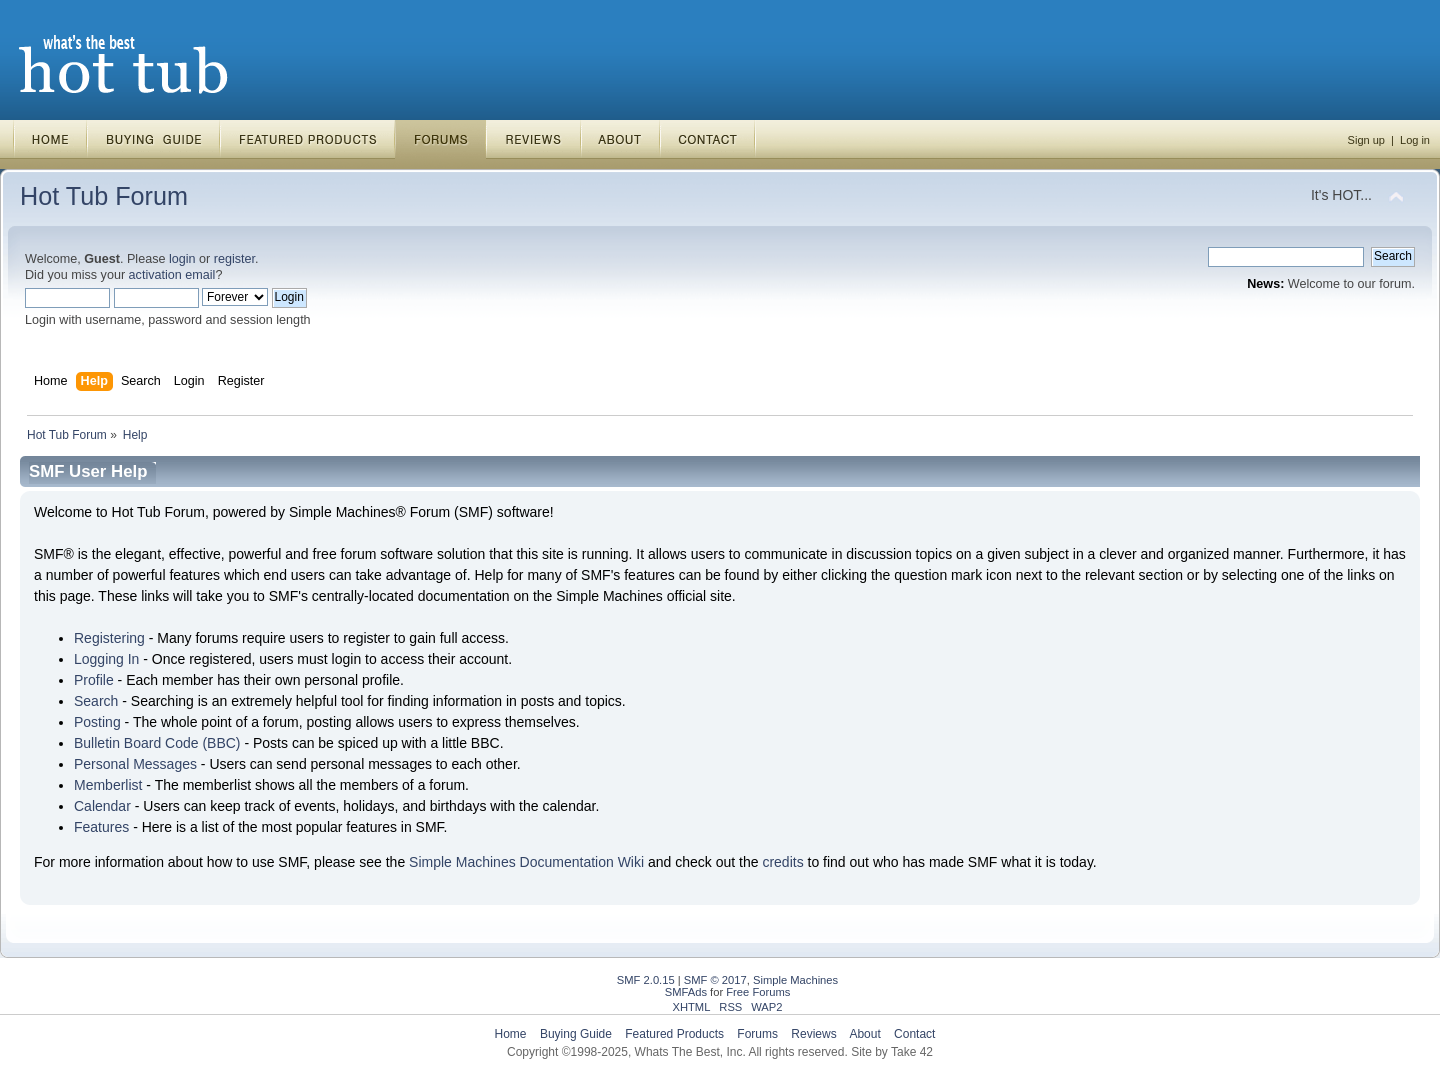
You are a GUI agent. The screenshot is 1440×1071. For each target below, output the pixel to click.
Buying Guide (576, 1034)
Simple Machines (795, 980)
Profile (94, 680)
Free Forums (758, 992)
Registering (109, 638)
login (182, 259)
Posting (97, 722)
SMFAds (686, 992)
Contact (914, 1034)
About (864, 1034)
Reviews (813, 1034)
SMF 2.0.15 (646, 980)
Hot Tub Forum (104, 196)
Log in (1415, 140)
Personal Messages (135, 764)
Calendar (102, 806)
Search (96, 701)
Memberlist (108, 785)
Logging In (106, 659)
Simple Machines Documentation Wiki (526, 862)
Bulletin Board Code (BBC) (157, 743)
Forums (757, 1034)
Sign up (1366, 140)
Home (511, 1034)
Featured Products (674, 1034)
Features (101, 827)
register (234, 259)
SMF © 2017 (715, 980)
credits (782, 862)
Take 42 (912, 1052)
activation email (172, 275)
